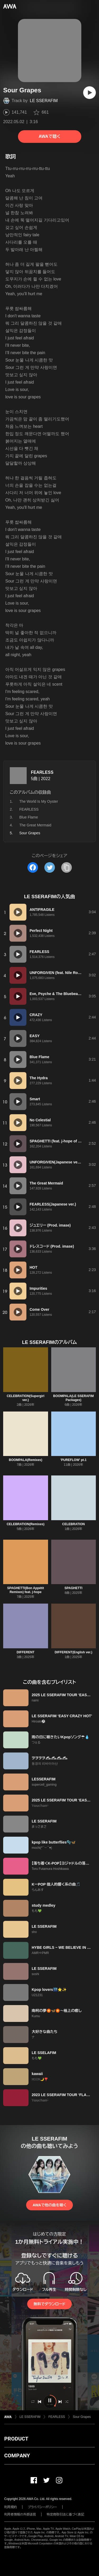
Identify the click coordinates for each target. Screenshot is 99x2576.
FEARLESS (42, 772)
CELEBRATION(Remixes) (25, 1524)
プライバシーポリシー (42, 2507)
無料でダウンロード (49, 2304)
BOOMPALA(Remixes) (25, 1460)
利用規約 (10, 2507)
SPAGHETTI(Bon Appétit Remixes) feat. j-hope (25, 1590)
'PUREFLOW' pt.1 (73, 1460)
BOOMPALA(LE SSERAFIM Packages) (73, 1398)
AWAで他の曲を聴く (49, 2205)
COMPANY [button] (17, 2455)
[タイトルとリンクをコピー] (66, 867)
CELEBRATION (73, 1524)
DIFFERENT (25, 1652)
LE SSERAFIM (44, 100)
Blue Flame (28, 817)
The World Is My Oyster (38, 801)
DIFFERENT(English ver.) (73, 1652)
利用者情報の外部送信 (20, 2514)
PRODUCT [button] (16, 2439)
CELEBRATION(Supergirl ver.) (25, 1398)
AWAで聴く (49, 136)
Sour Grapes (82, 2417)
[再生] (89, 92)
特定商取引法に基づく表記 (65, 2514)
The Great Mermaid (35, 825)
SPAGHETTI (73, 1588)
